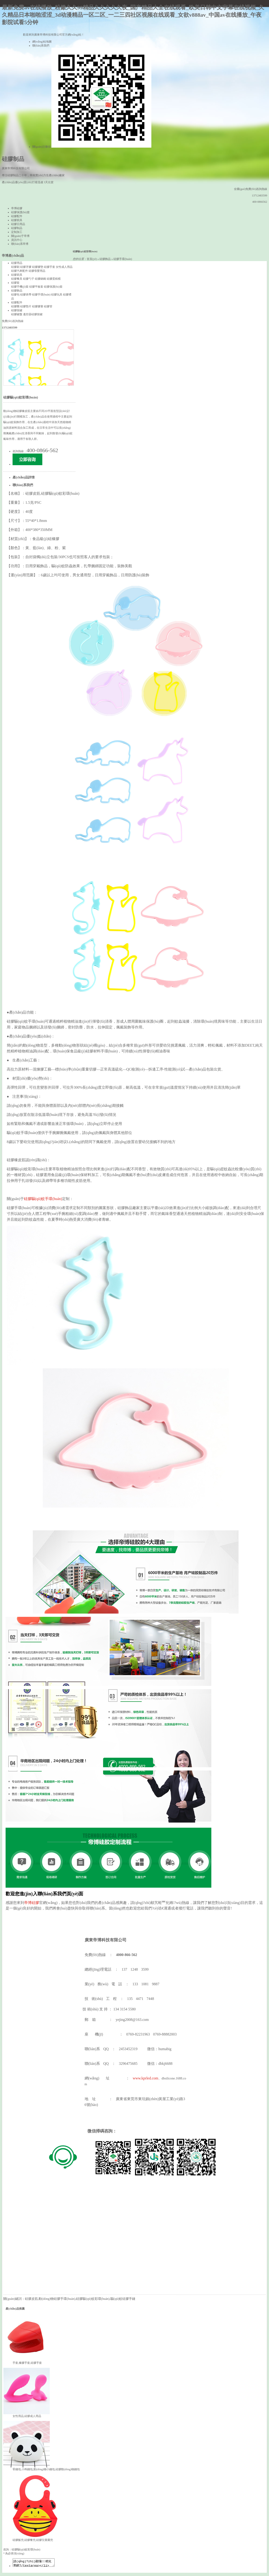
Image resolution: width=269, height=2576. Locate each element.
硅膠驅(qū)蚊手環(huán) (43, 1199)
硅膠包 (15, 294)
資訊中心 (16, 240)
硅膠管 (48, 306)
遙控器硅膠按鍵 (33, 314)
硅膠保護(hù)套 (20, 212)
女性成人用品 (64, 267)
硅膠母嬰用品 (37, 270)
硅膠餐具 (16, 278)
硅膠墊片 (25, 306)
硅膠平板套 (36, 286)
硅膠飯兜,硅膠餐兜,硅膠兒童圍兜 (33, 2540)
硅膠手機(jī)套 (20, 286)
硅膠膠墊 (37, 267)
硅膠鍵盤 (16, 314)
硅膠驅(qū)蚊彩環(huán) (85, 251)
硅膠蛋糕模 (54, 278)
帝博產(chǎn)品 (13, 255)
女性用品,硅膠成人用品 (27, 2416)
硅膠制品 (16, 228)
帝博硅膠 (16, 208)
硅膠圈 (15, 306)
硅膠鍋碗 (40, 278)
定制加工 (16, 232)
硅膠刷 (15, 267)
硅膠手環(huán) (41, 294)
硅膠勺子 (28, 278)
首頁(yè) (92, 259)
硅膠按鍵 (16, 310)
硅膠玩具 (56, 294)
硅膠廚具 (16, 220)
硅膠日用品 (18, 224)
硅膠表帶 (25, 294)
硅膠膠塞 (37, 306)
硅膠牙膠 (25, 267)
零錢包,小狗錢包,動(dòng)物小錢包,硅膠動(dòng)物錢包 (46, 2469)
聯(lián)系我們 (41, 45)
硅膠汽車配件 (19, 270)
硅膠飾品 (16, 290)
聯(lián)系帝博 (19, 243)
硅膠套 (15, 282)
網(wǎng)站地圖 (42, 41)
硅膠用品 (16, 263)
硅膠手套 (49, 267)
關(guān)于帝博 (20, 236)
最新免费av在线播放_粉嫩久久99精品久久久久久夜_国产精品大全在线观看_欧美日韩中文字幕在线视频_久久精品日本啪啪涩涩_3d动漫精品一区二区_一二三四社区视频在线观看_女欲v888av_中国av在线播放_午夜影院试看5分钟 (133, 14)
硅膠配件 (16, 216)
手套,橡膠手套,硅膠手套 (27, 2362)
